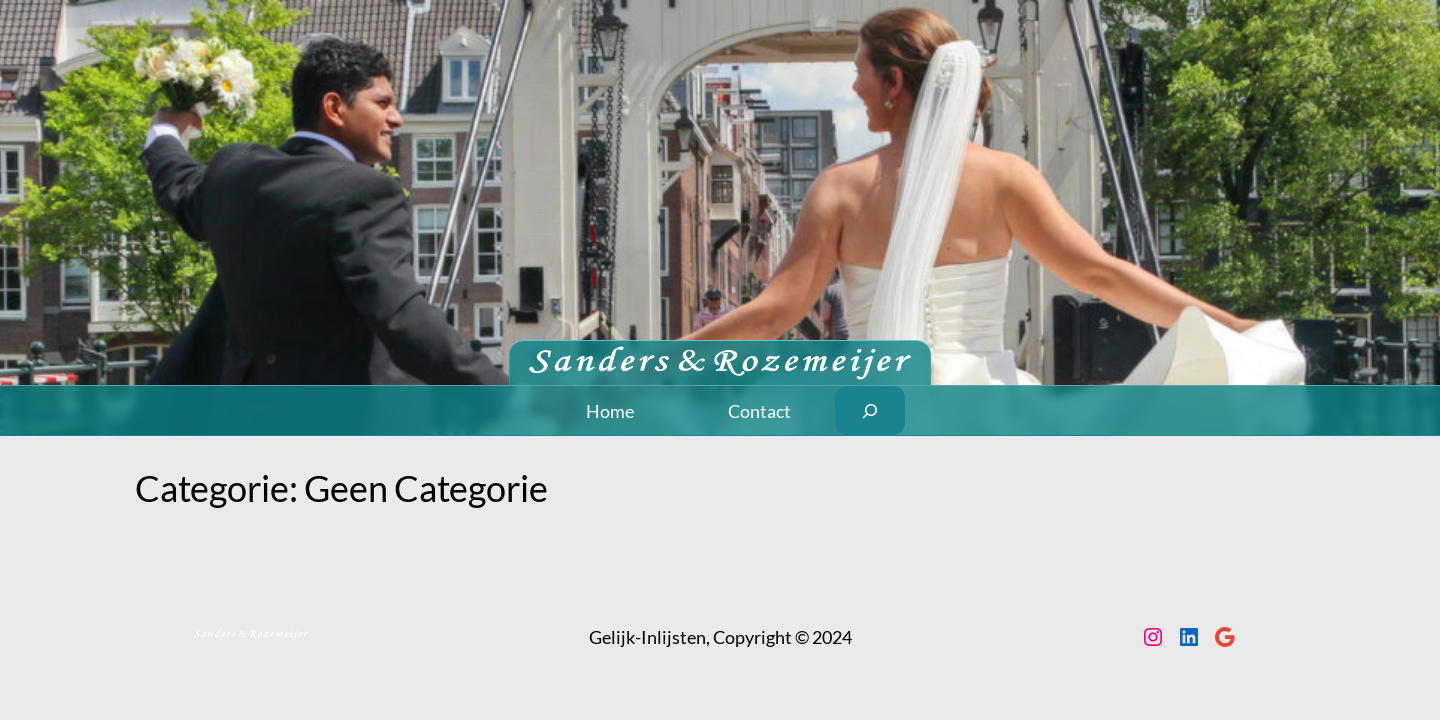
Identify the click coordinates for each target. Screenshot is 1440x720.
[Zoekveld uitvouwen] (870, 410)
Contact (759, 411)
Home (610, 411)
